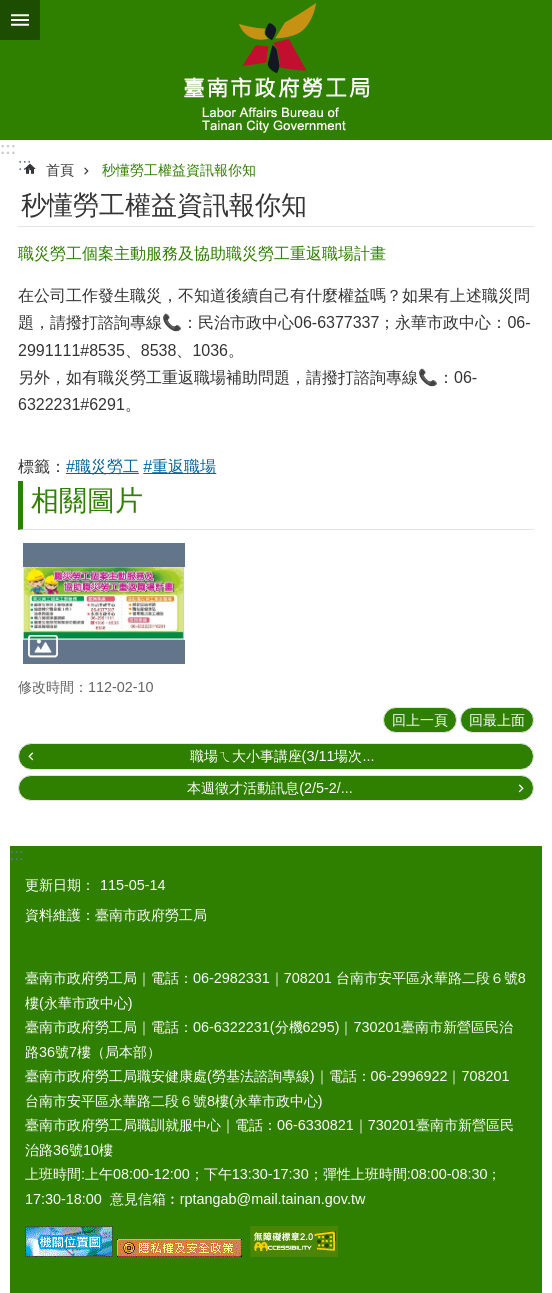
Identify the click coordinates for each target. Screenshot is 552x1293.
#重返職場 (179, 466)
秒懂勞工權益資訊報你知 (179, 170)
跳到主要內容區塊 (10, 10)
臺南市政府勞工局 (276, 70)
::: (8, 148)
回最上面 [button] (497, 720)
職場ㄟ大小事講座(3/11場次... (282, 756)
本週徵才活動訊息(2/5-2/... (270, 788)
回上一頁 (420, 720)
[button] (104, 603)
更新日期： (60, 885)
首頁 (60, 170)
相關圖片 (87, 500)
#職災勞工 (102, 466)
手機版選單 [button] (20, 20)
